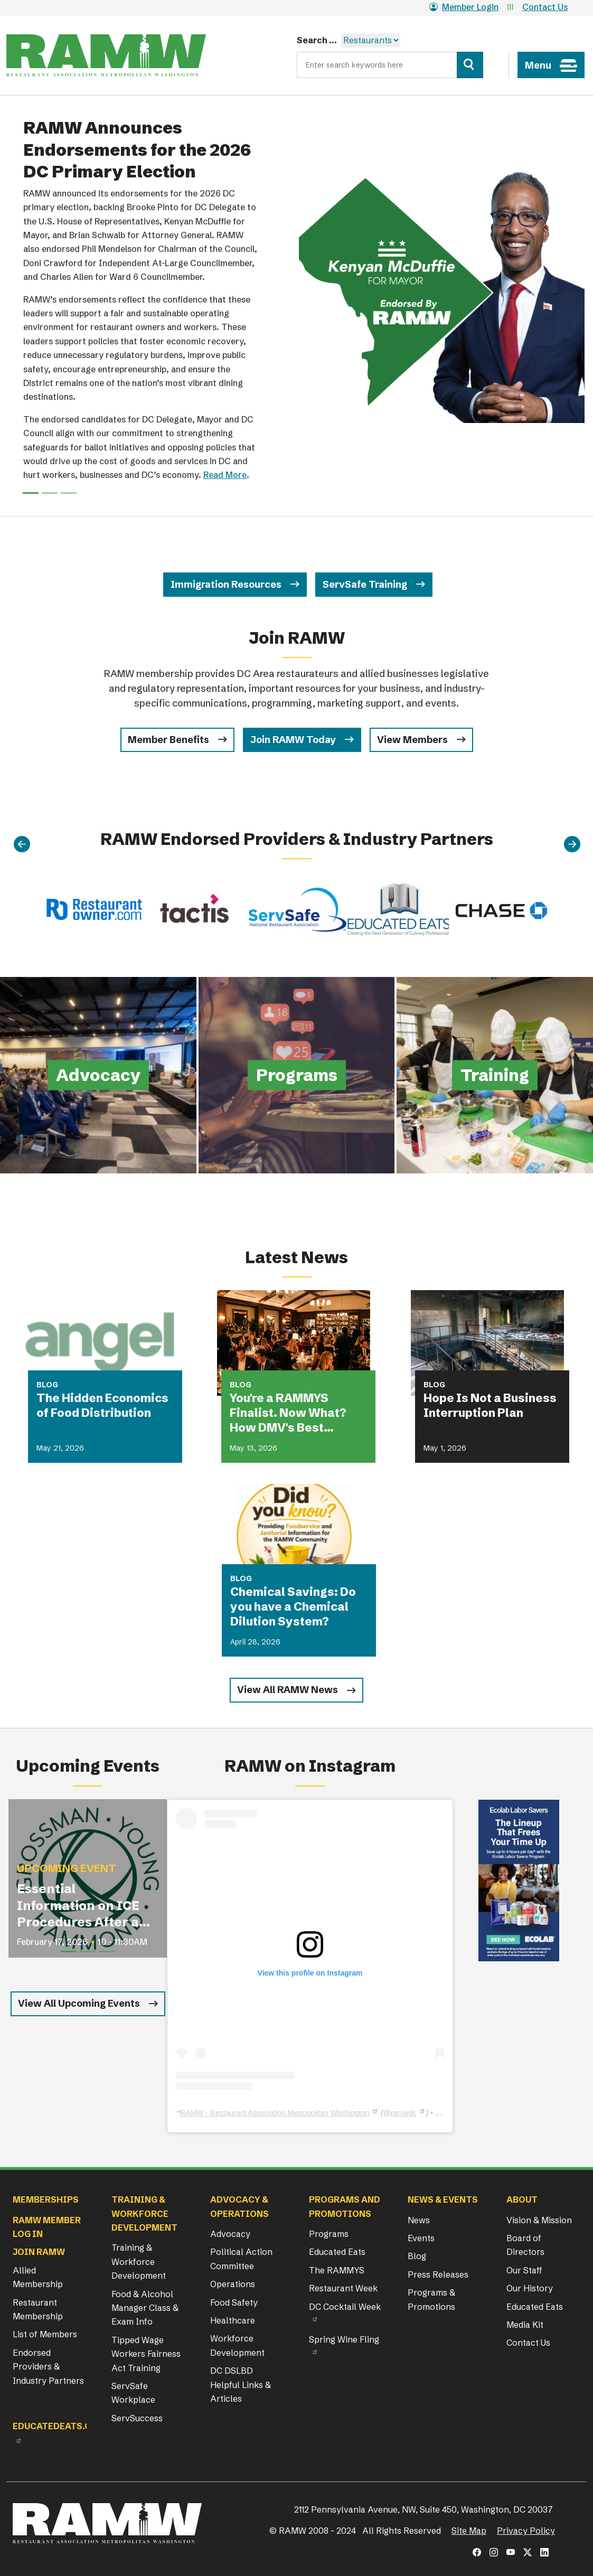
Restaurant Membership (38, 2309)
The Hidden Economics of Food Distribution (102, 1405)
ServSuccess (137, 2418)
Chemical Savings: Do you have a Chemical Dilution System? (293, 1607)
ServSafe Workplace (133, 2393)
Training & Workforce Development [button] (144, 2213)
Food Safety (234, 2302)
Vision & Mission (539, 2220)
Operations (232, 2284)
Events (421, 2238)
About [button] (522, 2199)
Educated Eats (337, 2251)
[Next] (572, 844)
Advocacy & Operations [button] (239, 2206)
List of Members (45, 2334)
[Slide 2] (69, 493)
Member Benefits (168, 740)
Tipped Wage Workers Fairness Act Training (146, 2354)
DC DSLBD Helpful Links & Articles (240, 2384)
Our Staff (524, 2270)
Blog (417, 2256)
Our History (529, 2288)
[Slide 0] (31, 493)
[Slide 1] (50, 493)
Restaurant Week (343, 2288)
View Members (412, 740)
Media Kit (524, 2324)
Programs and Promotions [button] (344, 2206)
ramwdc (403, 2113)
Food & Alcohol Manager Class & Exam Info (144, 2308)
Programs (329, 2234)
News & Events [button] (443, 2199)
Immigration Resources (226, 584)
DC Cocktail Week (345, 2306)
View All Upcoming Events (79, 2003)
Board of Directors (525, 2245)
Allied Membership (38, 2277)
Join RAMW (39, 2251)
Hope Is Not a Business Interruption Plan (490, 1405)
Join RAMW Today (293, 740)
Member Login (463, 7)
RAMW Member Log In (47, 2227)
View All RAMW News (287, 1690)
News (419, 2220)
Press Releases (438, 2274)
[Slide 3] (107, 1951)
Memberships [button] (46, 2199)
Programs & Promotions (431, 2299)
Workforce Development (237, 2345)
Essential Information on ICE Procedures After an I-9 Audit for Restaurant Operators (82, 1906)
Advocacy (230, 2234)
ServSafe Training (365, 584)
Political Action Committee (241, 2258)
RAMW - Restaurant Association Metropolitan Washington (274, 2113)
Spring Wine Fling (344, 2339)
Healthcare (232, 2320)
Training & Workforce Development (138, 2261)
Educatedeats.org (58, 2426)
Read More (225, 474)
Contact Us (545, 7)
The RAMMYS (336, 2270)
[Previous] (21, 844)
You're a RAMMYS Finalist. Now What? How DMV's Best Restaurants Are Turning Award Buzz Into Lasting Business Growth (292, 1413)
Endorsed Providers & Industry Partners (48, 2366)
